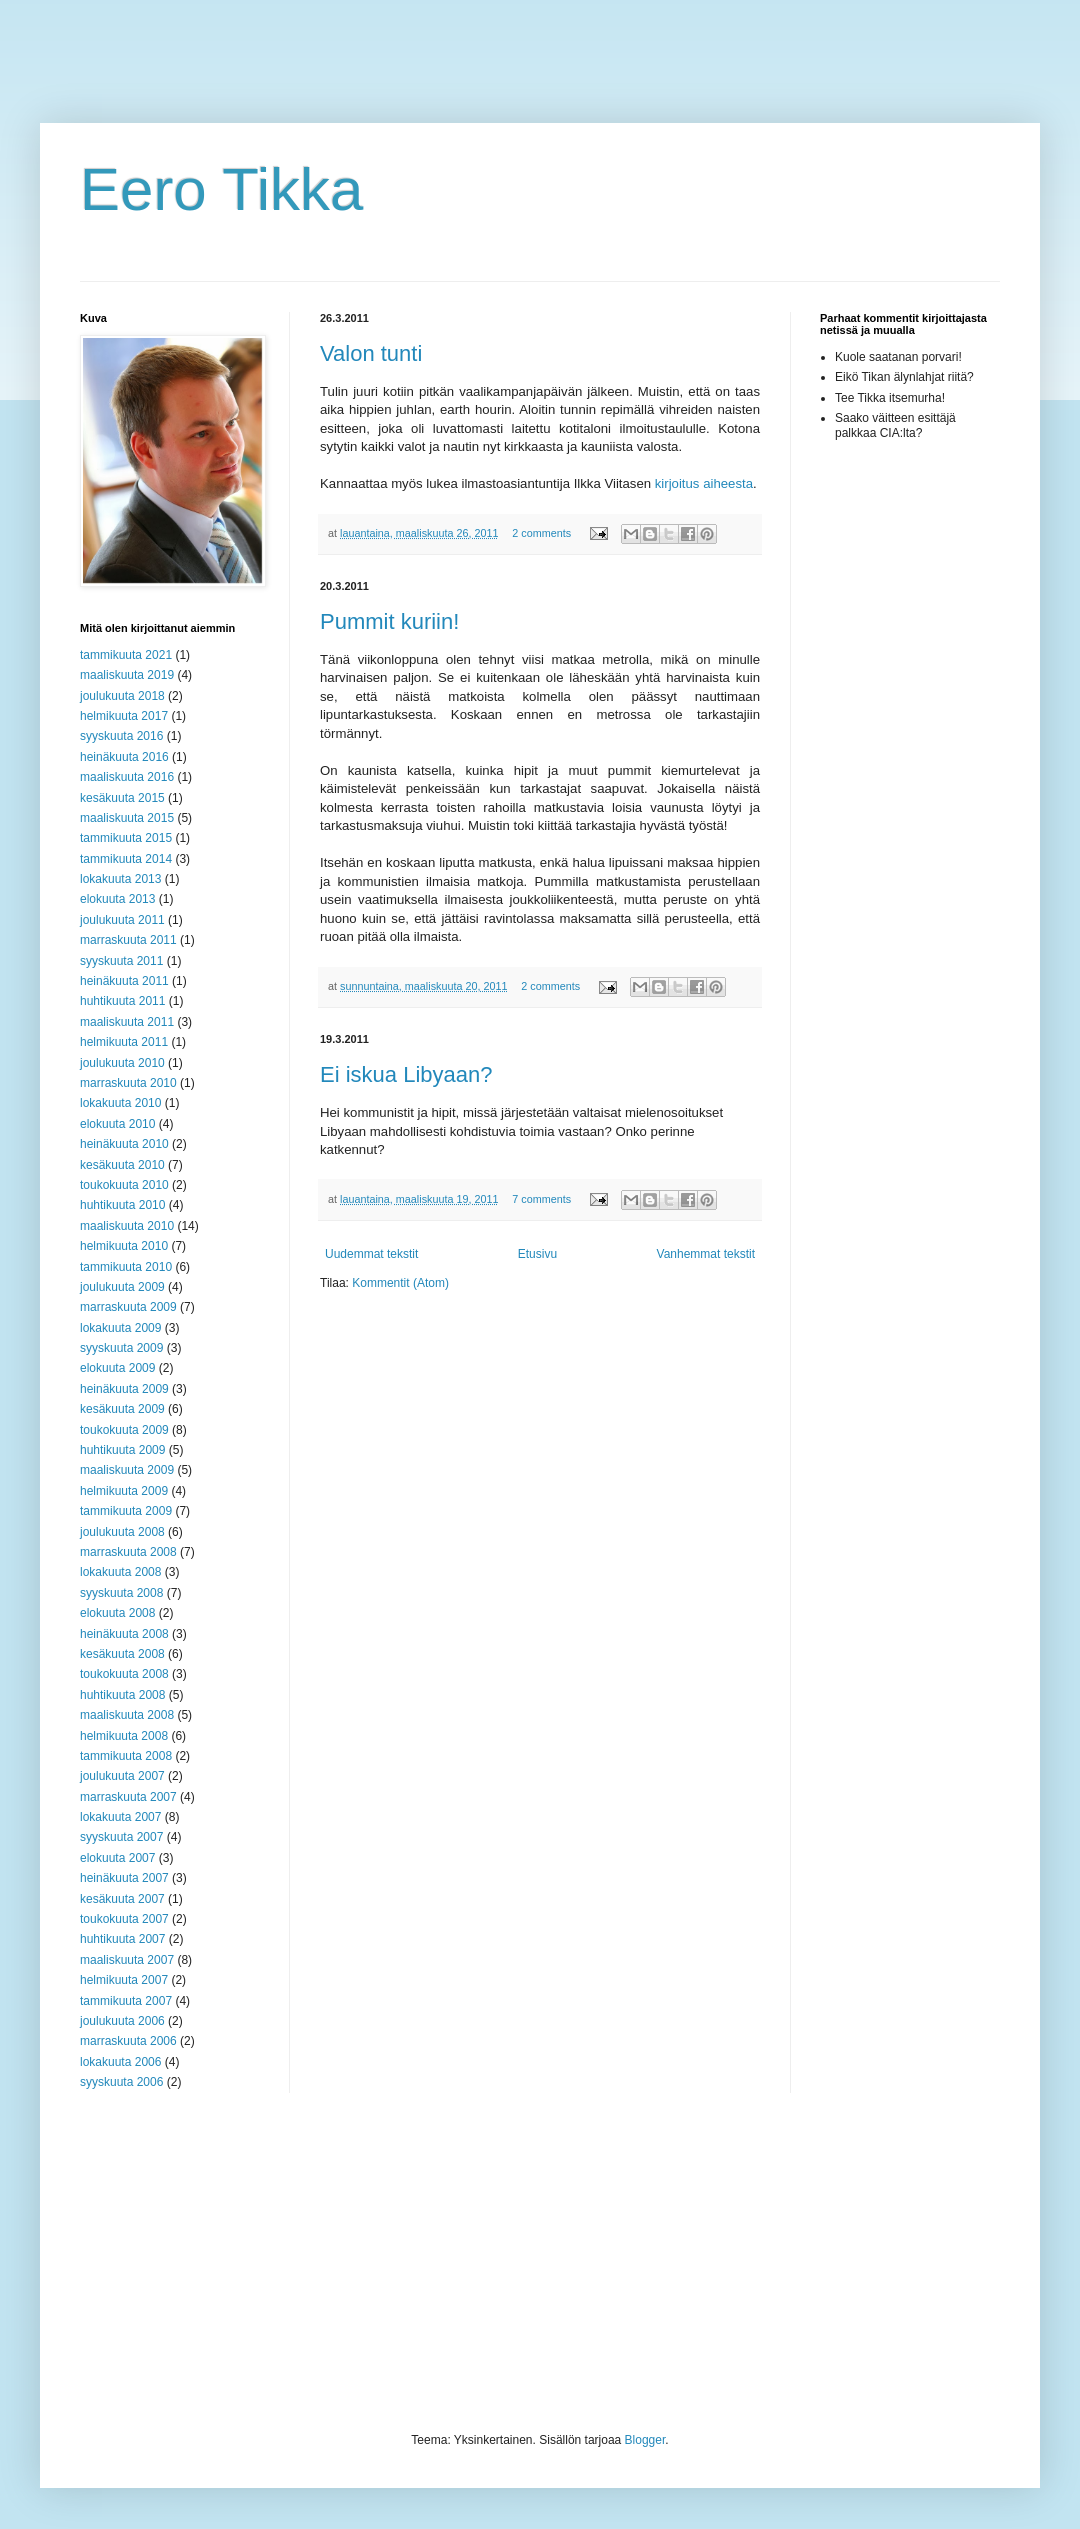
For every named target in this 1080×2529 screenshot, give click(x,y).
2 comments (541, 533)
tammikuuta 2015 (126, 838)
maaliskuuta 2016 (127, 777)
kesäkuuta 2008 (122, 1654)
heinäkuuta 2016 (124, 757)
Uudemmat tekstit (371, 1254)
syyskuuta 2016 (121, 736)
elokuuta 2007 (117, 1858)
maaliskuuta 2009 (127, 1470)
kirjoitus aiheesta (704, 483)
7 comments (541, 1199)
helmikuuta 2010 (124, 1246)
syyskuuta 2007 (121, 1837)
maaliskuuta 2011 (127, 1022)
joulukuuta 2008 (122, 1532)
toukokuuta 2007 (124, 1919)
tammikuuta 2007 (126, 2001)
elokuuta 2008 (117, 1613)
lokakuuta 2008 (120, 1572)
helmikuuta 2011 (124, 1042)
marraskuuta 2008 (128, 1552)
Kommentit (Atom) (400, 1283)
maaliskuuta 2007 (127, 1960)
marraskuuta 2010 (128, 1083)
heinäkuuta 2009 (124, 1389)
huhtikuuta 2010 (122, 1205)
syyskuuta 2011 (121, 961)
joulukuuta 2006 (122, 2021)
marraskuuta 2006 (128, 2041)
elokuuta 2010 (117, 1124)
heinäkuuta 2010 (124, 1144)
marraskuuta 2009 (128, 1307)
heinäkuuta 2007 (124, 1878)
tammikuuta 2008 (126, 1756)
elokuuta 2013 (117, 899)
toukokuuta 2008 (124, 1674)
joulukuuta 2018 (122, 696)
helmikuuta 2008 (124, 1736)
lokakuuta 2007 (120, 1817)
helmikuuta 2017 (124, 716)
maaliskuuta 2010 (127, 1226)
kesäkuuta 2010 (122, 1165)
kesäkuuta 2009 (122, 1409)
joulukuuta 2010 (122, 1063)
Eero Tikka (221, 189)
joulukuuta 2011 (122, 920)
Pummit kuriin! (389, 621)
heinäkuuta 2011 (124, 981)
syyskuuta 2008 (121, 1593)
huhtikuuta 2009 (122, 1450)
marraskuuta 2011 (128, 940)
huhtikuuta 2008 (122, 1695)
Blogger (645, 2440)
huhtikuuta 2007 (122, 1939)
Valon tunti (371, 353)
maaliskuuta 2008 (127, 1715)
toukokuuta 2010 (124, 1185)
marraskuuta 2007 (128, 1797)
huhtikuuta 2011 (122, 1001)
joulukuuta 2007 (122, 1776)
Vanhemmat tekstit (706, 1254)
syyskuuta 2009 (121, 1348)
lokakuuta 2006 (120, 2062)
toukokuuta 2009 (124, 1430)
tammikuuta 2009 (126, 1511)
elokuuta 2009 (117, 1368)
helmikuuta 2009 (124, 1491)
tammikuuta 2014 (126, 859)
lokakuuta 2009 (120, 1328)
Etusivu (537, 1254)
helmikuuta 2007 (124, 1980)
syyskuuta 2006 (121, 2082)
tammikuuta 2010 (126, 1267)
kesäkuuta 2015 (122, 798)
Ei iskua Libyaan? (406, 1074)
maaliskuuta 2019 (127, 675)
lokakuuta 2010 (120, 1103)
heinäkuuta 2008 (124, 1634)
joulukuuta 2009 (122, 1287)
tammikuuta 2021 (126, 655)
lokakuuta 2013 (120, 879)
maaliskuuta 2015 (127, 818)
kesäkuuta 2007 (122, 1899)
